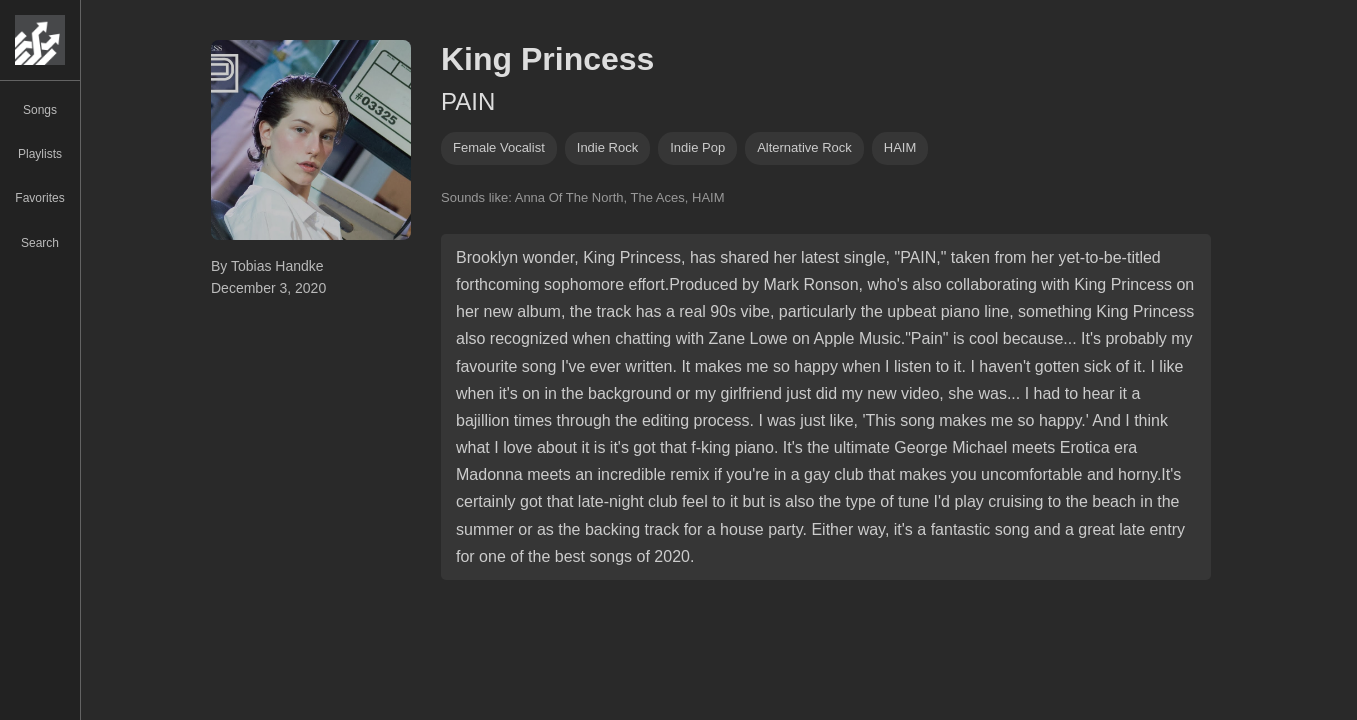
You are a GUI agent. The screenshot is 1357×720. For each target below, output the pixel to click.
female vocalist (499, 147)
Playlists (40, 154)
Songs (40, 110)
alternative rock (804, 147)
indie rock (607, 147)
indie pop (697, 147)
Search (40, 243)
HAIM (900, 147)
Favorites (39, 198)
